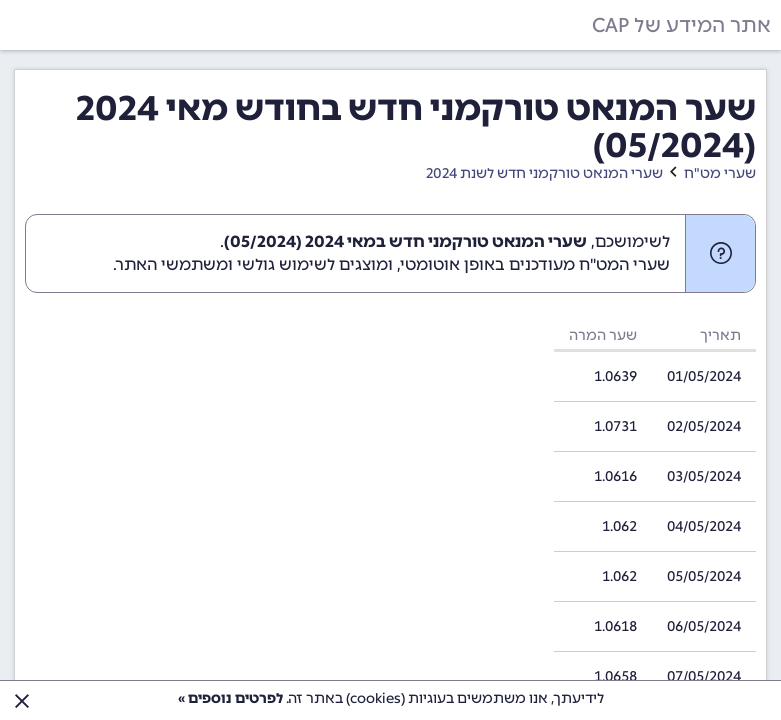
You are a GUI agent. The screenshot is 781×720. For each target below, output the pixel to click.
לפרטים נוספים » (230, 698)
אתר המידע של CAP (681, 25)
